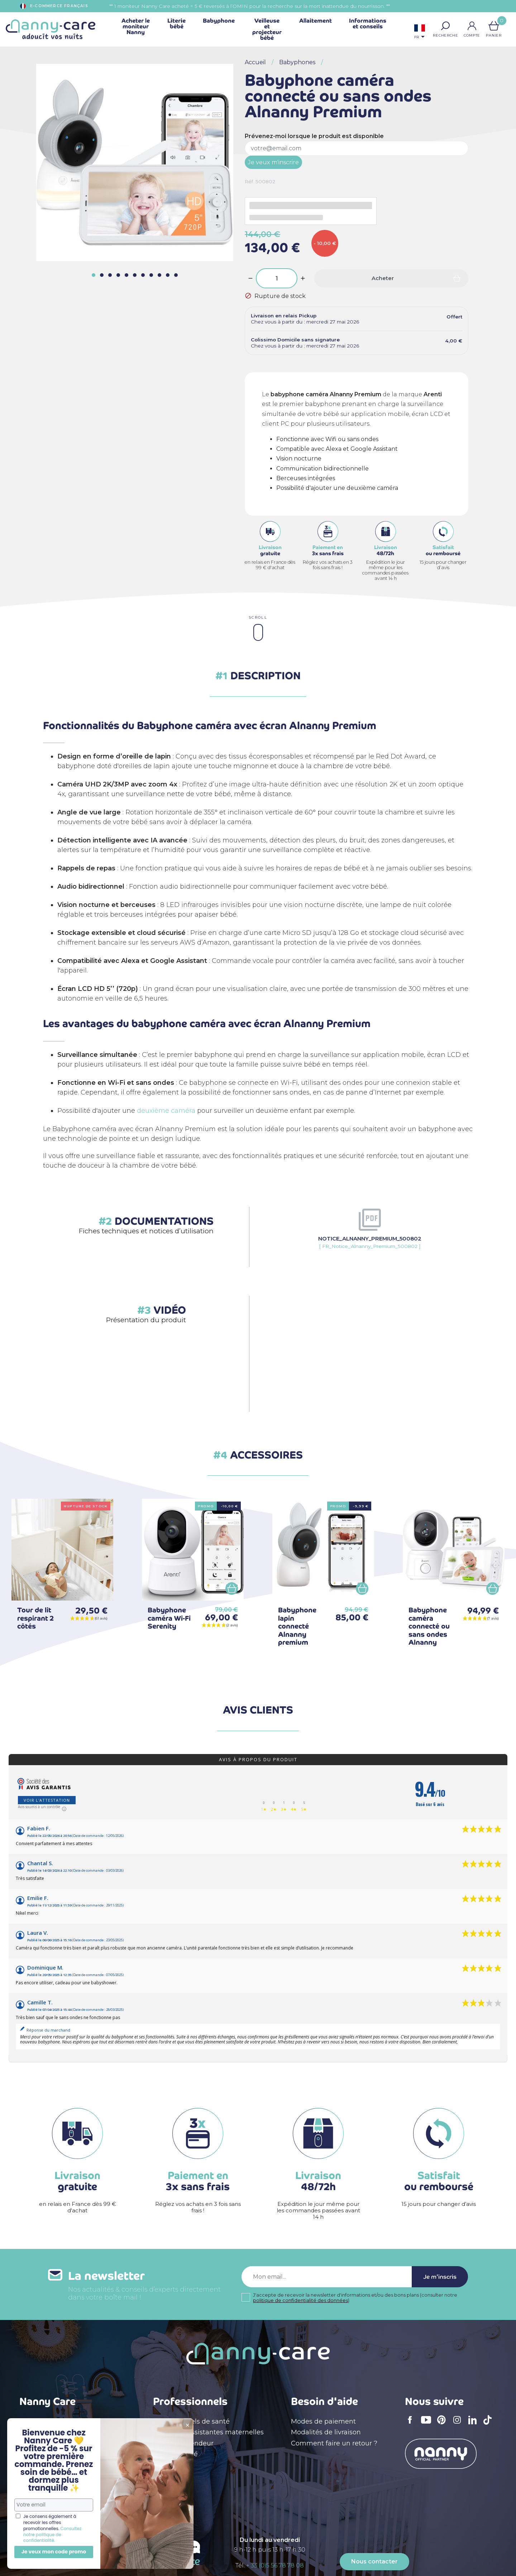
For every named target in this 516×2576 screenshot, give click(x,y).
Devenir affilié (175, 2454)
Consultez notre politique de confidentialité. (52, 2534)
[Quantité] (276, 278)
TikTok (489, 2424)
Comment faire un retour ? (334, 2443)
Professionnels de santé (191, 2421)
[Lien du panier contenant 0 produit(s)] (494, 25)
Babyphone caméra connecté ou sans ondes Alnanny (429, 1626)
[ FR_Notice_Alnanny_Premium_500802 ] (369, 1242)
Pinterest (443, 2424)
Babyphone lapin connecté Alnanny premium (297, 1626)
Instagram (459, 2424)
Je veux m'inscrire (273, 162)
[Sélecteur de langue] (419, 32)
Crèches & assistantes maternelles (208, 2432)
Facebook (412, 2424)
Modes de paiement (323, 2421)
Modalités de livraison (326, 2432)
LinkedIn (474, 2424)
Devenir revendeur (183, 2443)
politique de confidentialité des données (300, 2300)
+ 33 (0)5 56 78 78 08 (275, 2565)
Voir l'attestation (47, 1800)
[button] (445, 25)
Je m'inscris (440, 2276)
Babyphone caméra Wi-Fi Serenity (169, 1618)
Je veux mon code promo (54, 2551)
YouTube (428, 2424)
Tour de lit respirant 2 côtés (35, 1618)
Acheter (383, 278)
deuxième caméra (166, 1111)
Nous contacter (374, 2561)
